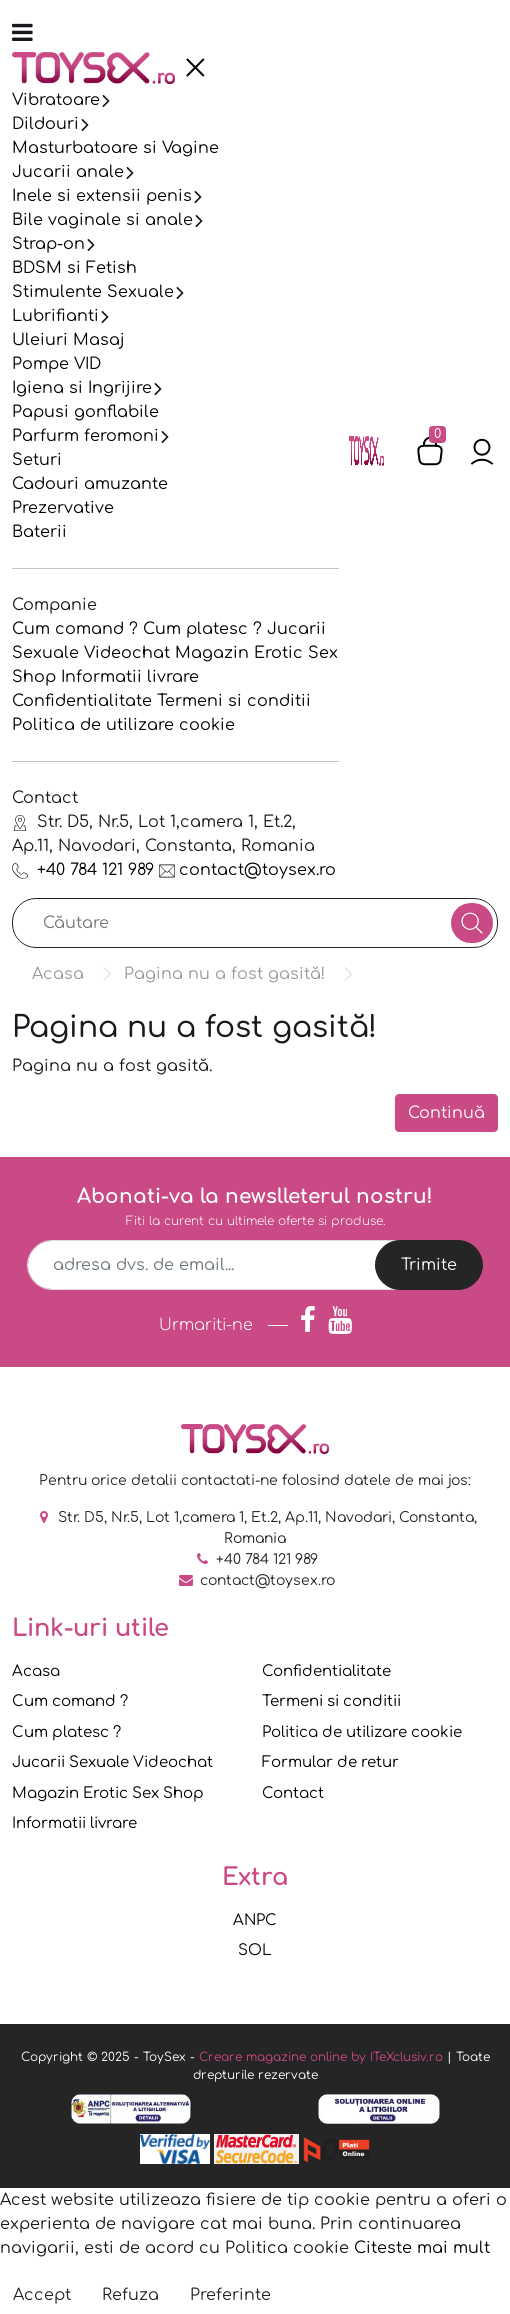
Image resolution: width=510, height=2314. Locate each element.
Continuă (446, 1113)
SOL (255, 1950)
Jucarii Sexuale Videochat (112, 1762)
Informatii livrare (130, 677)
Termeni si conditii (234, 701)
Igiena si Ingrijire (82, 388)
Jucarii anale (68, 172)
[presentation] (195, 68)
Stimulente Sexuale (93, 292)
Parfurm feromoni (85, 436)
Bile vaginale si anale (102, 220)
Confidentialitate (82, 701)
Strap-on (48, 244)
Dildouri (45, 124)
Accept (42, 2295)
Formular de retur (330, 1762)
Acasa (36, 1671)
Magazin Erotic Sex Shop (108, 1793)
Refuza (130, 2295)
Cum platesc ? (202, 629)
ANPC (255, 1920)
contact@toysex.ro (247, 870)
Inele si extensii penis (102, 196)
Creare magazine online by (321, 2057)
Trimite (429, 1265)
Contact (293, 1793)
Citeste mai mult (422, 2248)
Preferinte (230, 2295)
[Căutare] (472, 923)
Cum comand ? (75, 629)
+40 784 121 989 (83, 870)
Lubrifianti (55, 316)
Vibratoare (56, 100)
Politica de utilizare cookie (123, 725)
